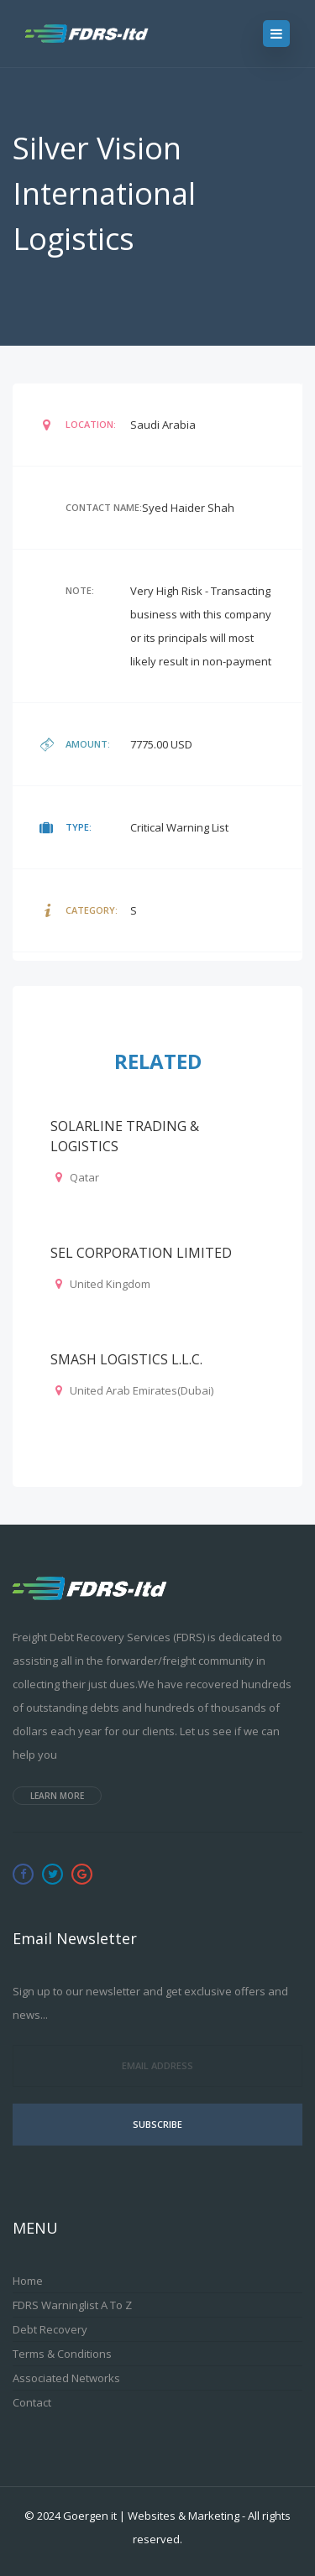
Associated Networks (66, 2378)
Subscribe (157, 2124)
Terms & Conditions (62, 2353)
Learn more (57, 1796)
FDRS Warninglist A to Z (72, 2305)
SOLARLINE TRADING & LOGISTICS (124, 1136)
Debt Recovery (50, 2329)
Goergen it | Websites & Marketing (151, 2515)
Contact (32, 2402)
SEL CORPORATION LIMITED (141, 1253)
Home (28, 2280)
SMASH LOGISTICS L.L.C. (126, 1359)
